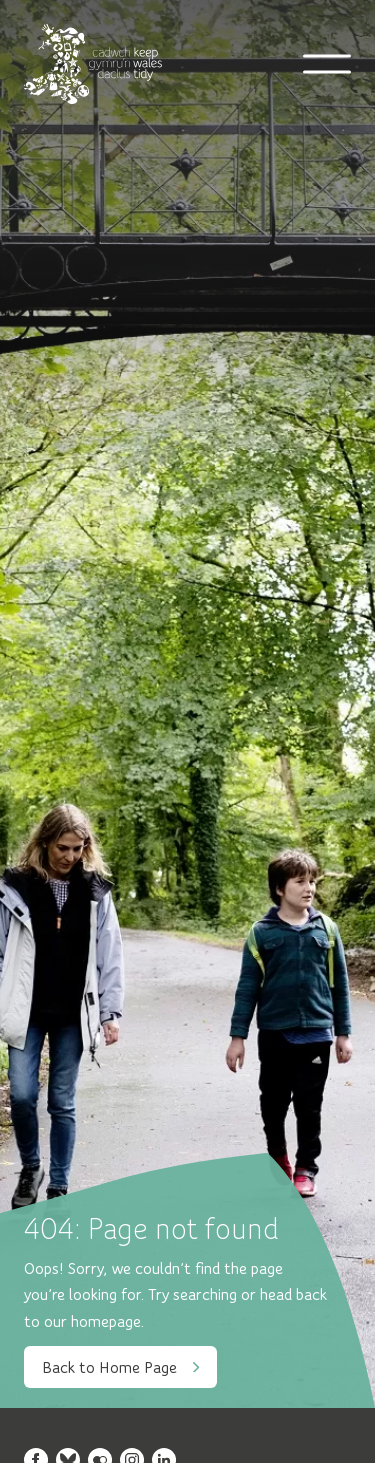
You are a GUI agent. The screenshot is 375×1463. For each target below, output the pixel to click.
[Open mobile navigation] (327, 64)
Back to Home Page (120, 1366)
